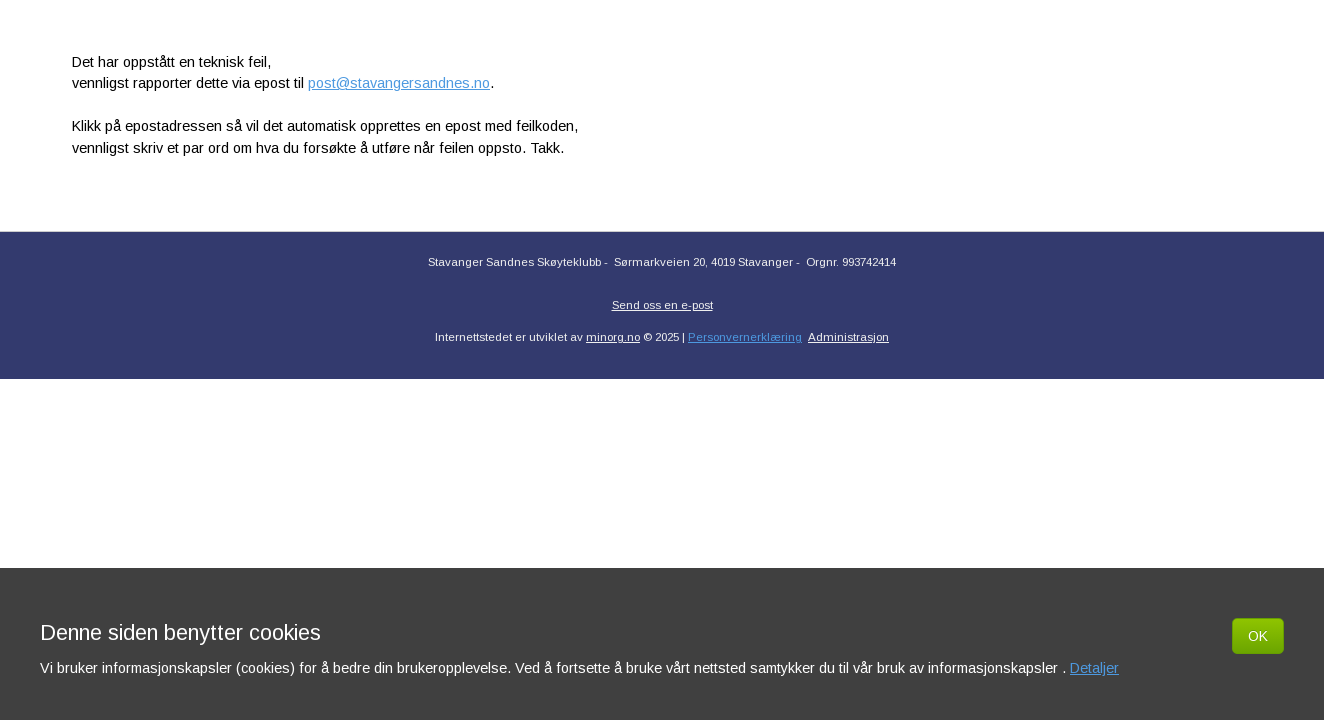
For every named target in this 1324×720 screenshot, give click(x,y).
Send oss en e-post (662, 305)
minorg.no (613, 337)
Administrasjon (848, 337)
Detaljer (1094, 668)
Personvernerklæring (745, 337)
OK (1258, 636)
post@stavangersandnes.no (399, 83)
